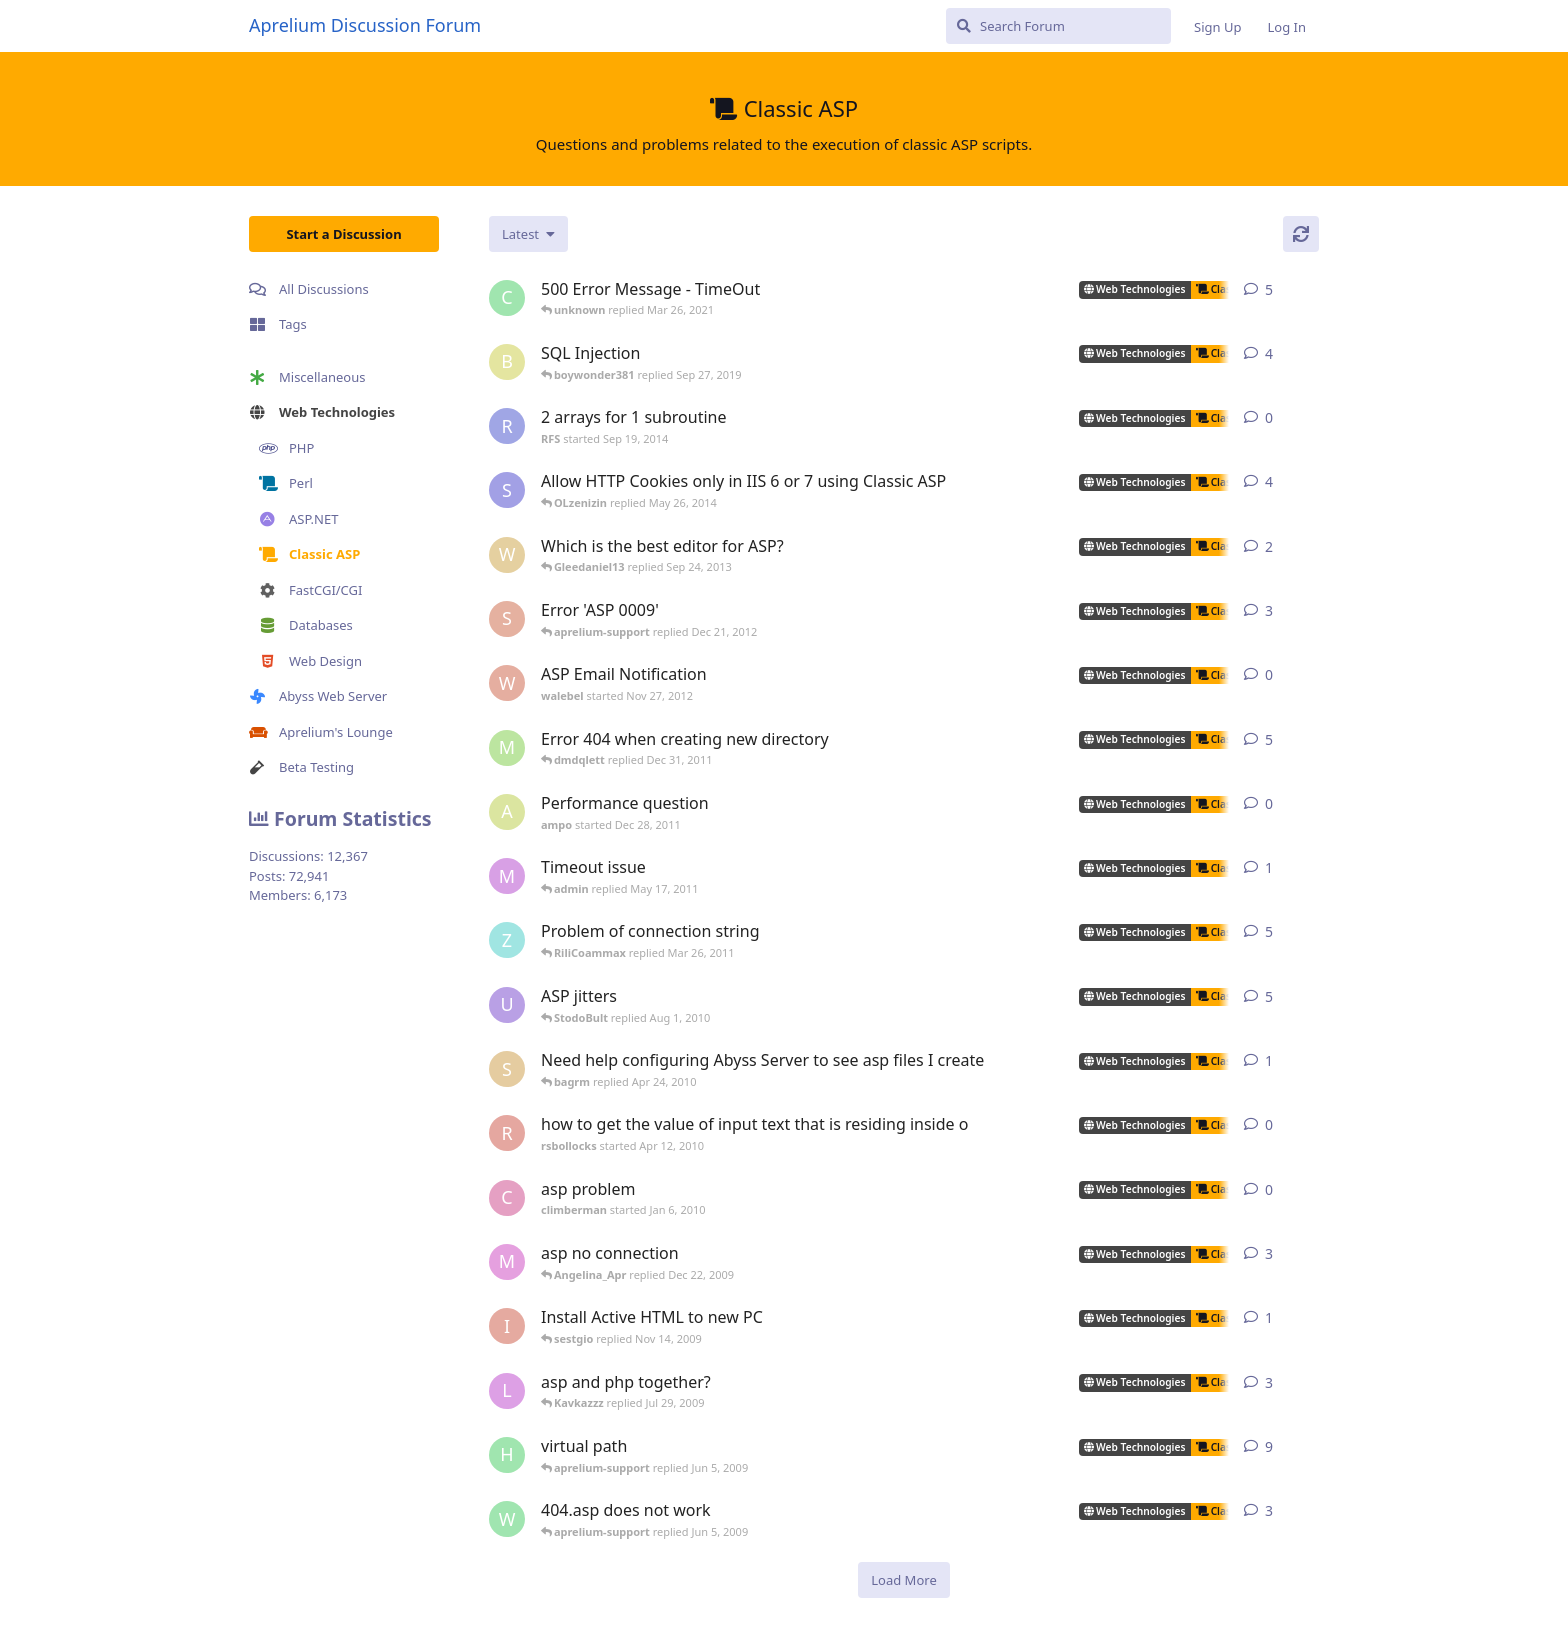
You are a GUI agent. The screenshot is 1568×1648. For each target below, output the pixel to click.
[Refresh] (1301, 234)
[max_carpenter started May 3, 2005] (507, 1262)
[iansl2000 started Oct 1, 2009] (507, 1326)
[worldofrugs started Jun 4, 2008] (507, 1519)
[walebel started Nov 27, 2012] (507, 683)
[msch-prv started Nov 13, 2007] (507, 748)
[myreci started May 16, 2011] (507, 876)
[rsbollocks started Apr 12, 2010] (507, 1133)
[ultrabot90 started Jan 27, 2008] (507, 1005)
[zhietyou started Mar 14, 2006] (507, 940)
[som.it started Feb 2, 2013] (507, 490)
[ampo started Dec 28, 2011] (507, 812)
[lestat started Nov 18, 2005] (507, 1391)
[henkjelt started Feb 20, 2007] (507, 1455)
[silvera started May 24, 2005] (507, 1069)
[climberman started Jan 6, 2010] (507, 1198)
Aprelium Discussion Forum (365, 25)
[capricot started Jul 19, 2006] (507, 298)
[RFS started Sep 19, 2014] (507, 426)
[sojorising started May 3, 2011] (507, 619)
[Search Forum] (1058, 26)
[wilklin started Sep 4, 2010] (507, 555)
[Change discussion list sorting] (528, 234)
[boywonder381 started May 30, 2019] (507, 362)
